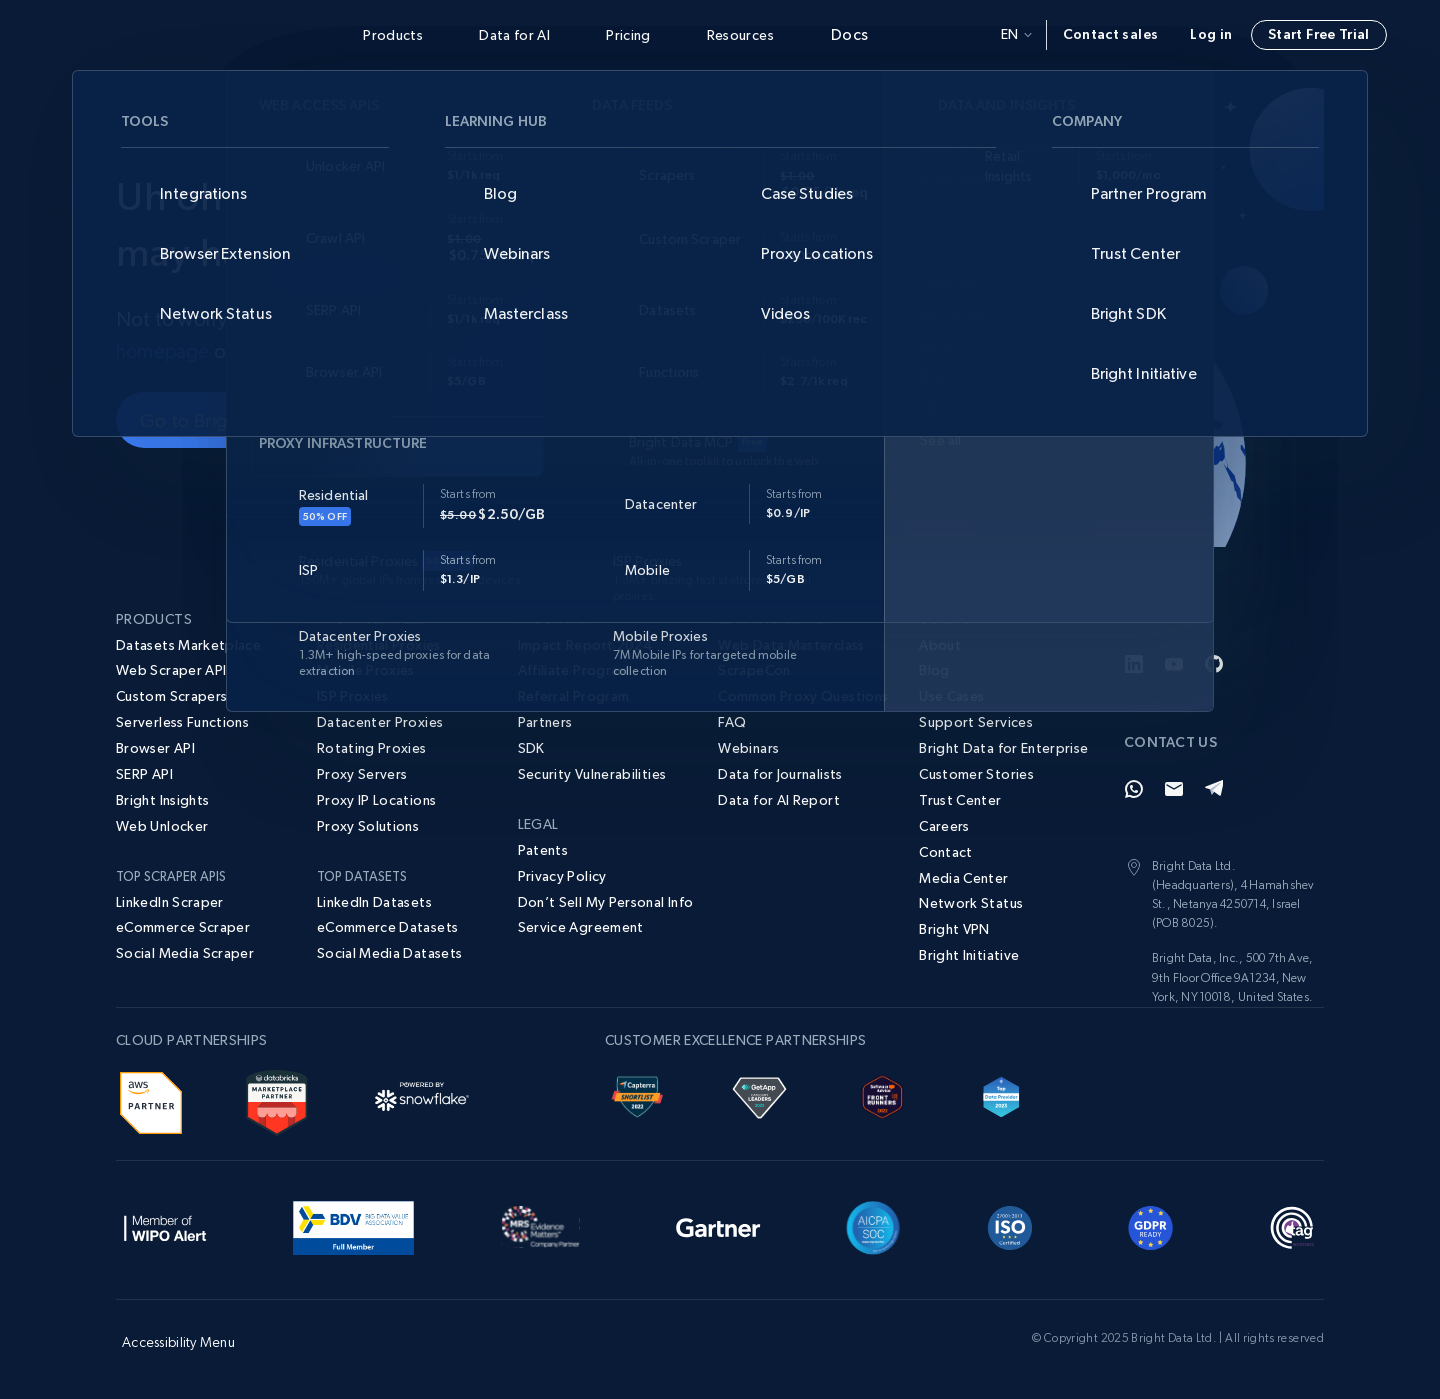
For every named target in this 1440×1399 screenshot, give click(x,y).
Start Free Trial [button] (1319, 34)
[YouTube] (1174, 664)
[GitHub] (1214, 664)
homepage (163, 351)
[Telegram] (1214, 789)
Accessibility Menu (178, 1342)
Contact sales (1111, 34)
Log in (1211, 34)
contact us (282, 351)
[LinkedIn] (1134, 664)
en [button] (1016, 34)
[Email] (1174, 789)
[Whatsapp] (1134, 789)
